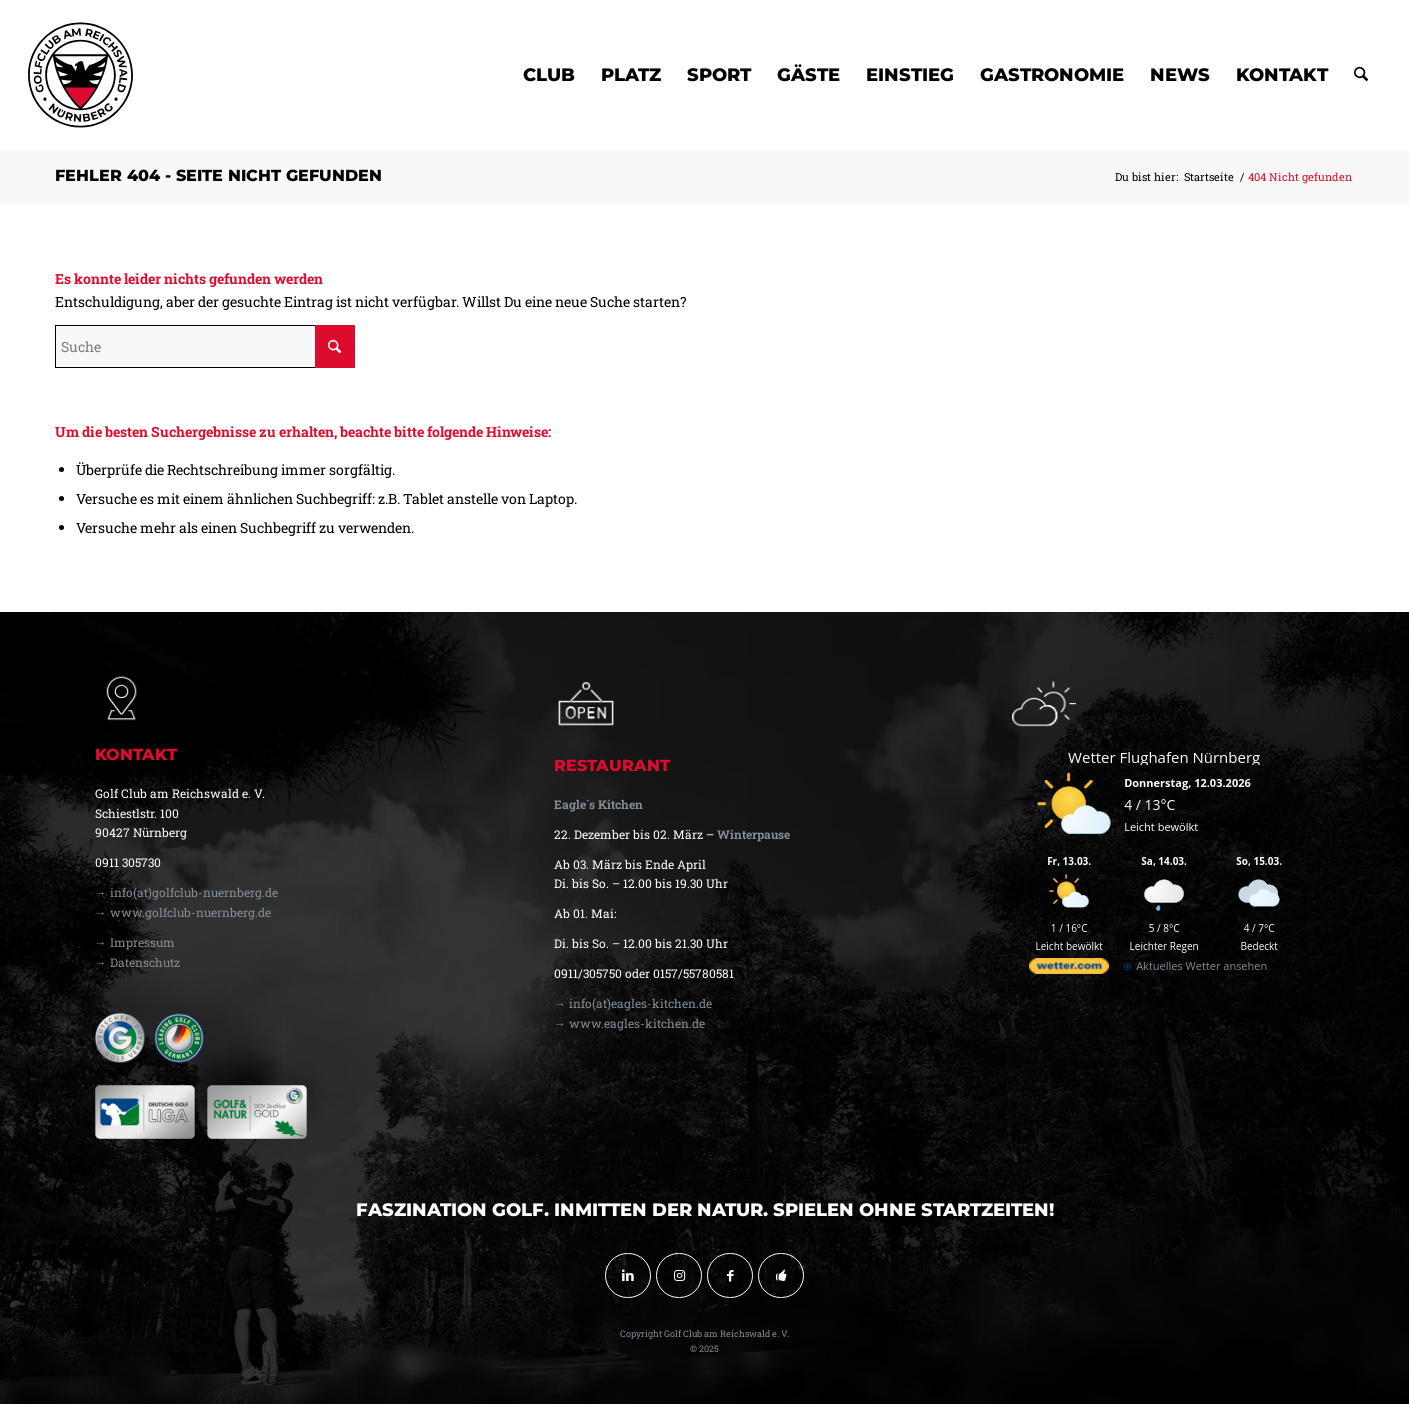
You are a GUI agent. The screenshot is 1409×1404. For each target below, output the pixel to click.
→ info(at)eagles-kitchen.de (633, 1003)
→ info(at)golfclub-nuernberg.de (186, 892)
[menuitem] (549, 75)
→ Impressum (135, 942)
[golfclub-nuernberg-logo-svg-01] (80, 75)
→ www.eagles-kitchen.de (629, 1023)
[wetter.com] (1069, 969)
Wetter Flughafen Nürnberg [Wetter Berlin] (1164, 757)
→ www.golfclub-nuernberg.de (183, 912)
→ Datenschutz (137, 962)
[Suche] (1361, 75)
